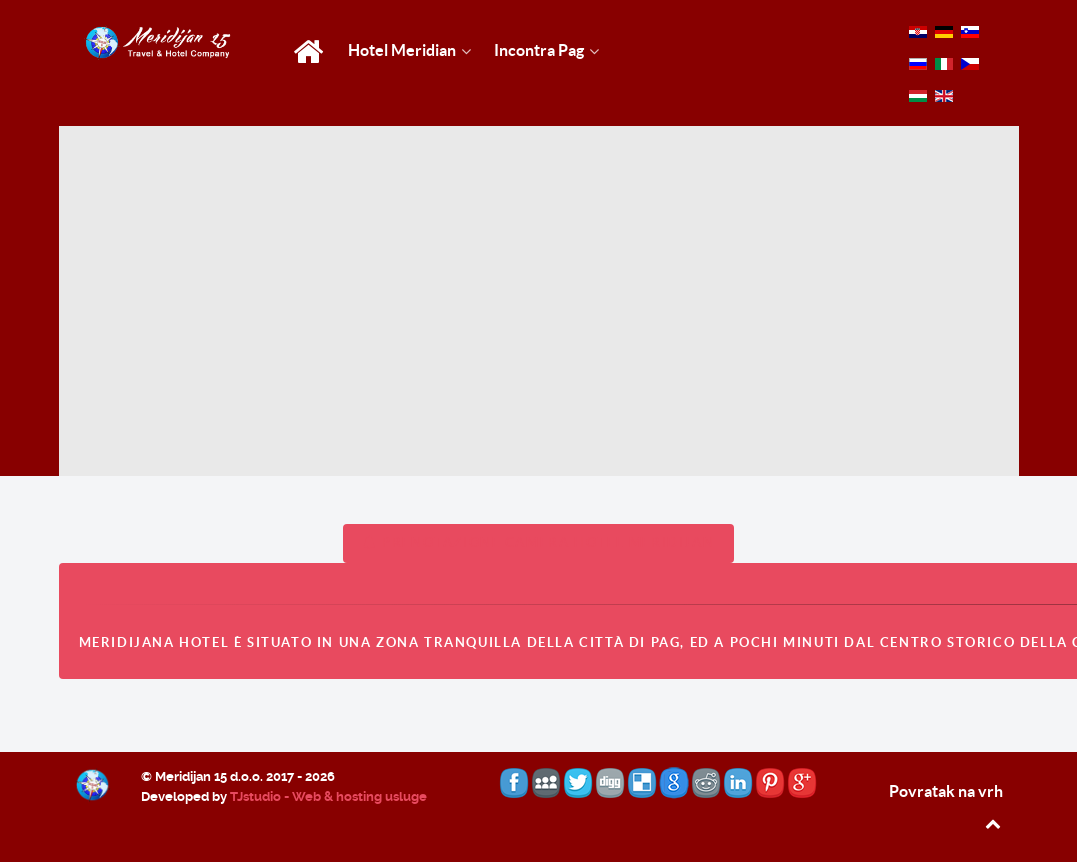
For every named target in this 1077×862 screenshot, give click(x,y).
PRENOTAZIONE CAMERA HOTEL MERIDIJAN (538, 542)
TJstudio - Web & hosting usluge (328, 796)
